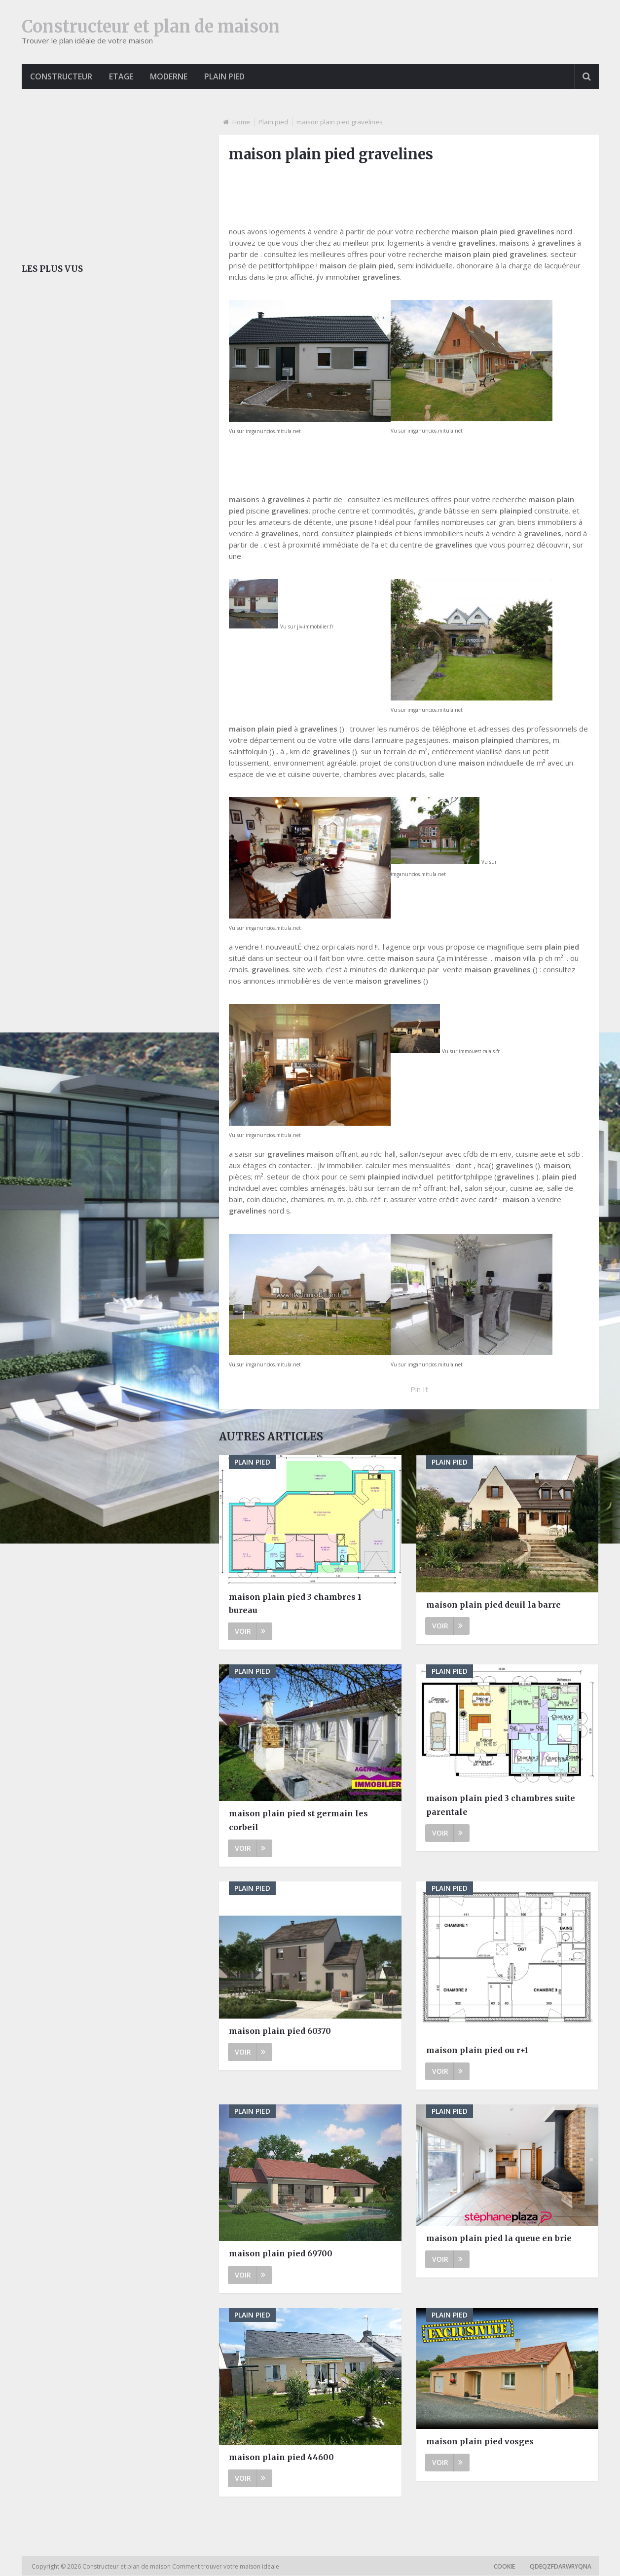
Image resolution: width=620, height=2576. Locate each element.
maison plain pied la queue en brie (499, 2238)
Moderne (171, 76)
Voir (250, 1631)
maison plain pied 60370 (280, 2031)
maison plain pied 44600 (281, 2457)
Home (241, 121)
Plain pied (228, 76)
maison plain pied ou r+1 (477, 2050)
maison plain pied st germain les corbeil (298, 1820)
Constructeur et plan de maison (151, 26)
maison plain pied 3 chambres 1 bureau (295, 1603)
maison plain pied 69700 (280, 2254)
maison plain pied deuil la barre (493, 1605)
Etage (122, 76)
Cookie (504, 2567)
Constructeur (62, 76)
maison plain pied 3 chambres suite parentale (500, 1805)
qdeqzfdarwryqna (560, 2567)
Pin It (419, 1390)
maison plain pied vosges (480, 2441)
